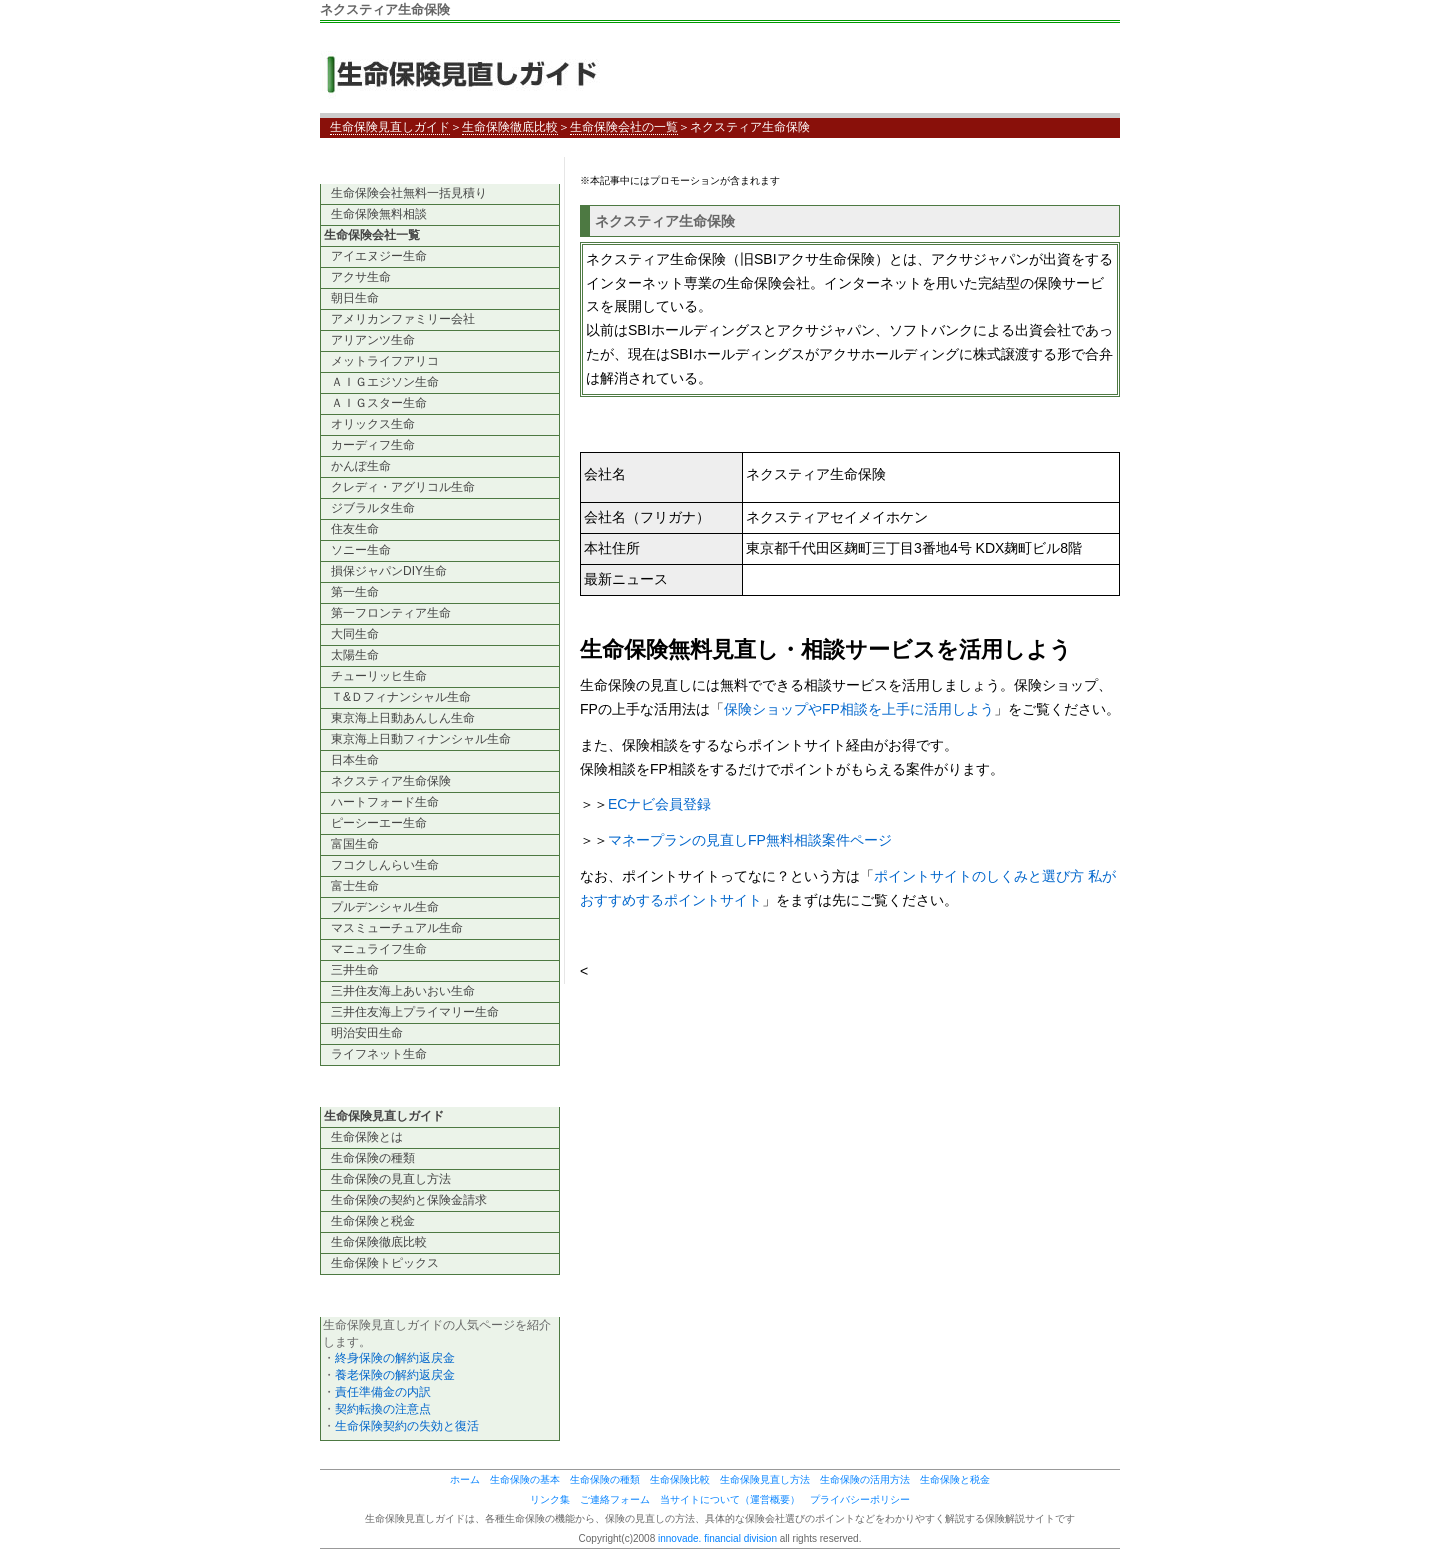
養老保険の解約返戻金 (395, 1375)
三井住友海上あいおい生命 (403, 991)
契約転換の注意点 (383, 1409)
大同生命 (355, 634)
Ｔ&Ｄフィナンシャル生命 (401, 697)
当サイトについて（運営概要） (730, 1499)
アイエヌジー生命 (379, 256)
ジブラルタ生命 (373, 508)
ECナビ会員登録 (659, 804)
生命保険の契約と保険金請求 (409, 1200)
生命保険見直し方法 (765, 1479)
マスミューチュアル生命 (397, 928)
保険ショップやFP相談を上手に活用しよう (859, 709)
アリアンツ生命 (373, 340)
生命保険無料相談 (379, 214)
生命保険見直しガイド (470, 73)
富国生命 (355, 844)
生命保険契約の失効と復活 (407, 1426)
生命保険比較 (680, 1479)
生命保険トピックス (385, 1263)
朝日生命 (355, 298)
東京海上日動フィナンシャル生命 (421, 739)
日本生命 (355, 760)
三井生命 (355, 970)
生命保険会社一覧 (372, 235)
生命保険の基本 (525, 1479)
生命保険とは (367, 1137)
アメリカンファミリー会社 (403, 319)
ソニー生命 (361, 550)
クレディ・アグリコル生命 (403, 487)
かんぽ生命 (361, 466)
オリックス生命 (373, 424)
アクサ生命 (361, 277)
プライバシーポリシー (860, 1499)
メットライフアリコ (385, 361)
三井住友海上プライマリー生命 (415, 1012)
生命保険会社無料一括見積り (409, 193)
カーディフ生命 (373, 445)
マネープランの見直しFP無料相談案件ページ (750, 840)
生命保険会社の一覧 (624, 127)
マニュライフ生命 (379, 949)
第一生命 (355, 592)
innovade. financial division (717, 1538)
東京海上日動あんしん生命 (403, 718)
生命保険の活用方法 (865, 1479)
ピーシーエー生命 (379, 823)
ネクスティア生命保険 (391, 781)
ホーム (465, 1479)
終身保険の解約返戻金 (395, 1358)
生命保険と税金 (373, 1221)
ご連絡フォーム (615, 1499)
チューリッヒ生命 (379, 676)
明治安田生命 (367, 1033)
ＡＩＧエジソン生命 (385, 382)
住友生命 (355, 529)
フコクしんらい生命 (385, 865)
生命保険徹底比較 (510, 127)
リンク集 (550, 1499)
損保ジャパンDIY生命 (389, 571)
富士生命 (355, 886)
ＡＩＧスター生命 (379, 403)
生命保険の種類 (373, 1158)
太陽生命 (355, 655)
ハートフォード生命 (385, 802)
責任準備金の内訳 (383, 1392)
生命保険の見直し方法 (391, 1179)
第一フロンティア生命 (391, 613)
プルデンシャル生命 (385, 907)
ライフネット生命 (379, 1054)
